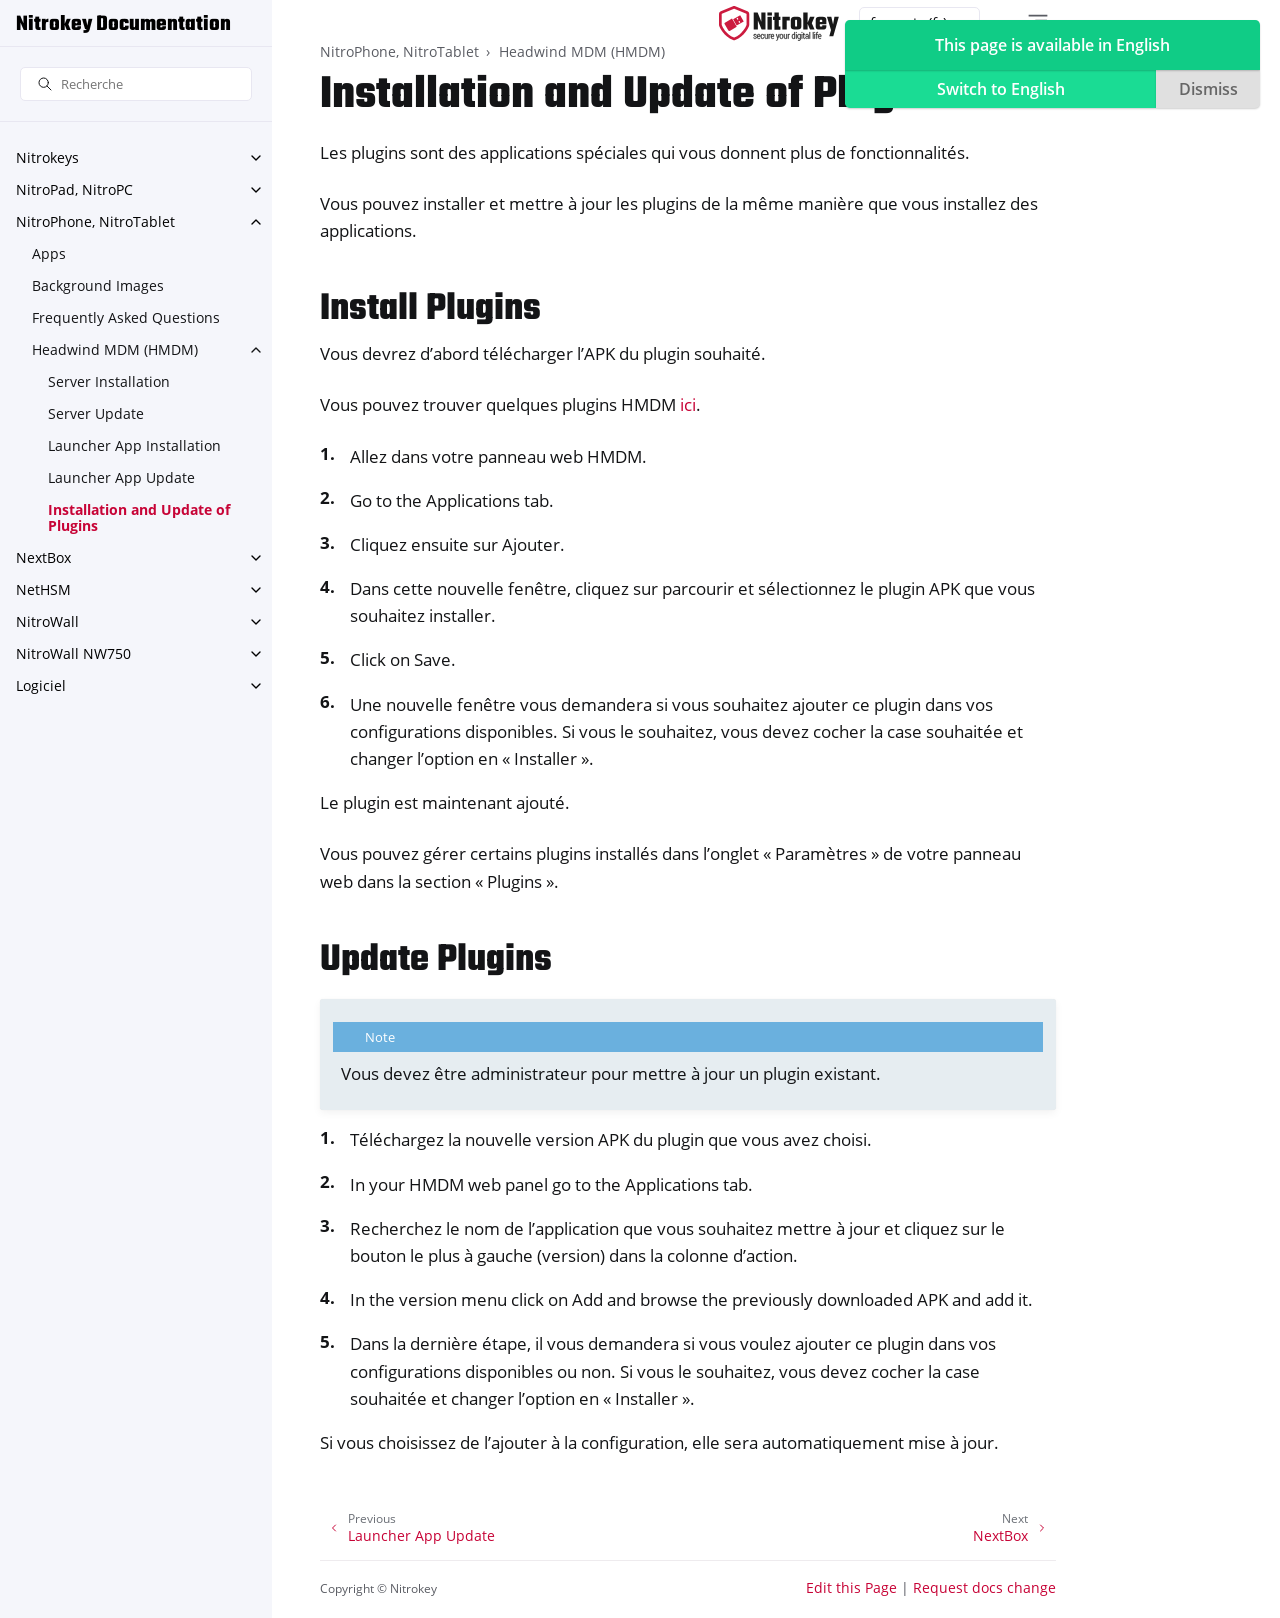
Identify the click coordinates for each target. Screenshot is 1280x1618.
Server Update (96, 413)
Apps (49, 253)
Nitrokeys (47, 157)
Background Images (98, 285)
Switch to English (1001, 89)
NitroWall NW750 (73, 653)
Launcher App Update (121, 477)
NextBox (43, 557)
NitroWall (47, 621)
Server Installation (109, 381)
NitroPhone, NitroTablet (95, 221)
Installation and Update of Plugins (139, 517)
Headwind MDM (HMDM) (115, 349)
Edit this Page (851, 1587)
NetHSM (43, 589)
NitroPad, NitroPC (74, 189)
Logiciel (41, 685)
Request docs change (984, 1587)
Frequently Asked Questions (126, 317)
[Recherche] (136, 84)
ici (688, 404)
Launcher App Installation (134, 445)
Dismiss (1208, 89)
